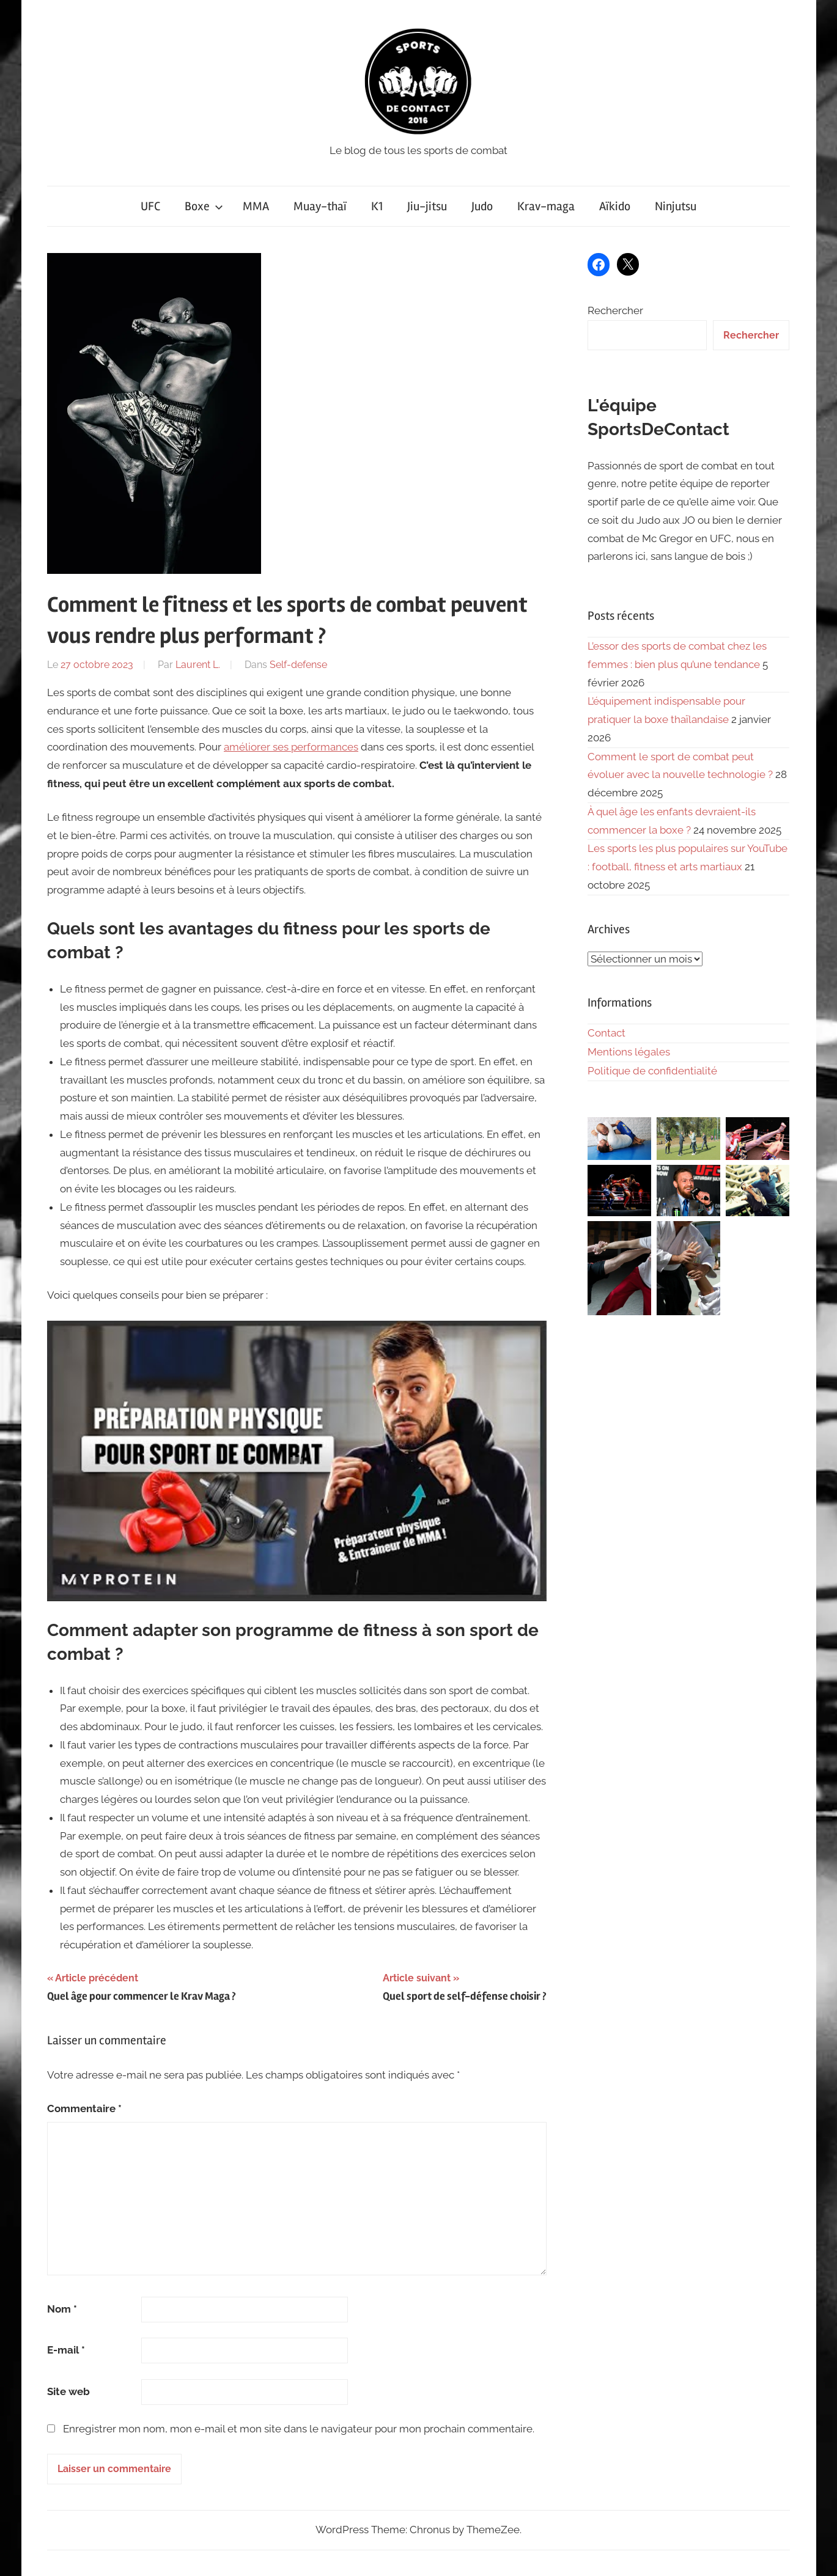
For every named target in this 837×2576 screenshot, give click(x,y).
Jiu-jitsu (427, 206)
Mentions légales (629, 1052)
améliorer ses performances (291, 747)
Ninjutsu (675, 206)
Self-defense (298, 664)
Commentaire (84, 2108)
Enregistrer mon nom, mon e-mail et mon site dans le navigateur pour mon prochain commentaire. (298, 2429)
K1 (377, 206)
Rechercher (615, 310)
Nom (62, 2309)
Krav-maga (546, 206)
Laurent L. (197, 664)
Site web (68, 2391)
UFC (150, 206)
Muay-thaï (320, 206)
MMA (256, 206)
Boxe (204, 206)
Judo (482, 206)
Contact (606, 1033)
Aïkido (614, 206)
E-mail (66, 2350)
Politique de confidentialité (652, 1071)
